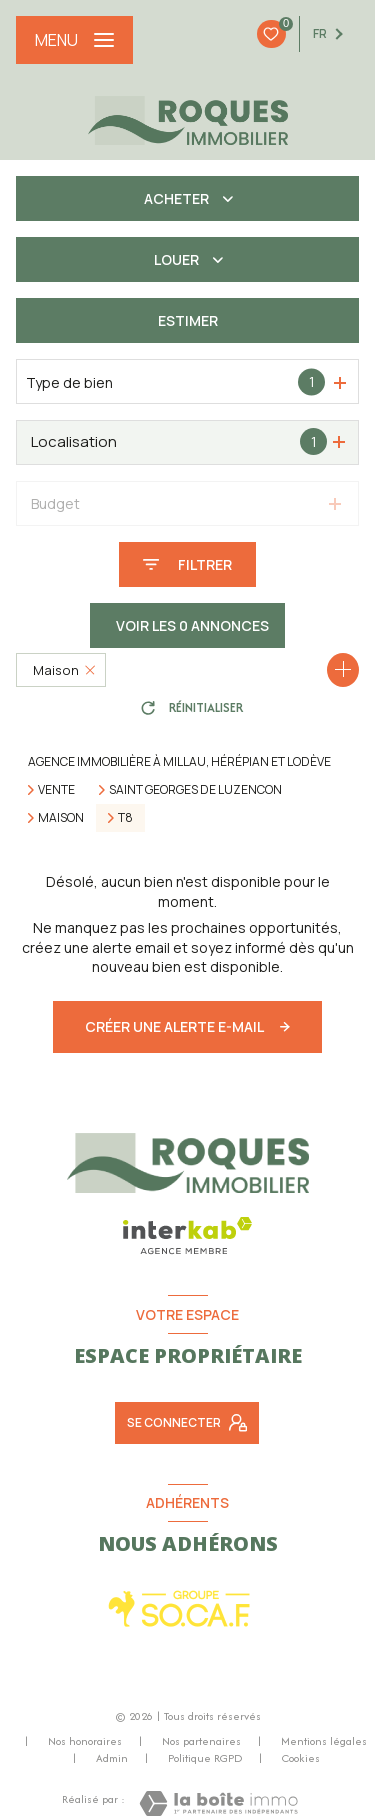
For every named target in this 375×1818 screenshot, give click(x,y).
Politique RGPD (205, 1758)
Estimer (188, 320)
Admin (112, 1758)
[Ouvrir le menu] (74, 40)
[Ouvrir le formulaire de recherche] (187, 564)
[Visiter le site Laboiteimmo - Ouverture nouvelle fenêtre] (218, 1803)
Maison (61, 818)
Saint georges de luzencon (195, 790)
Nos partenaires (201, 1741)
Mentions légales (324, 1741)
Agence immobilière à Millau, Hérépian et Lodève (179, 761)
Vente (56, 790)
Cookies (301, 1759)
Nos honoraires (85, 1741)
